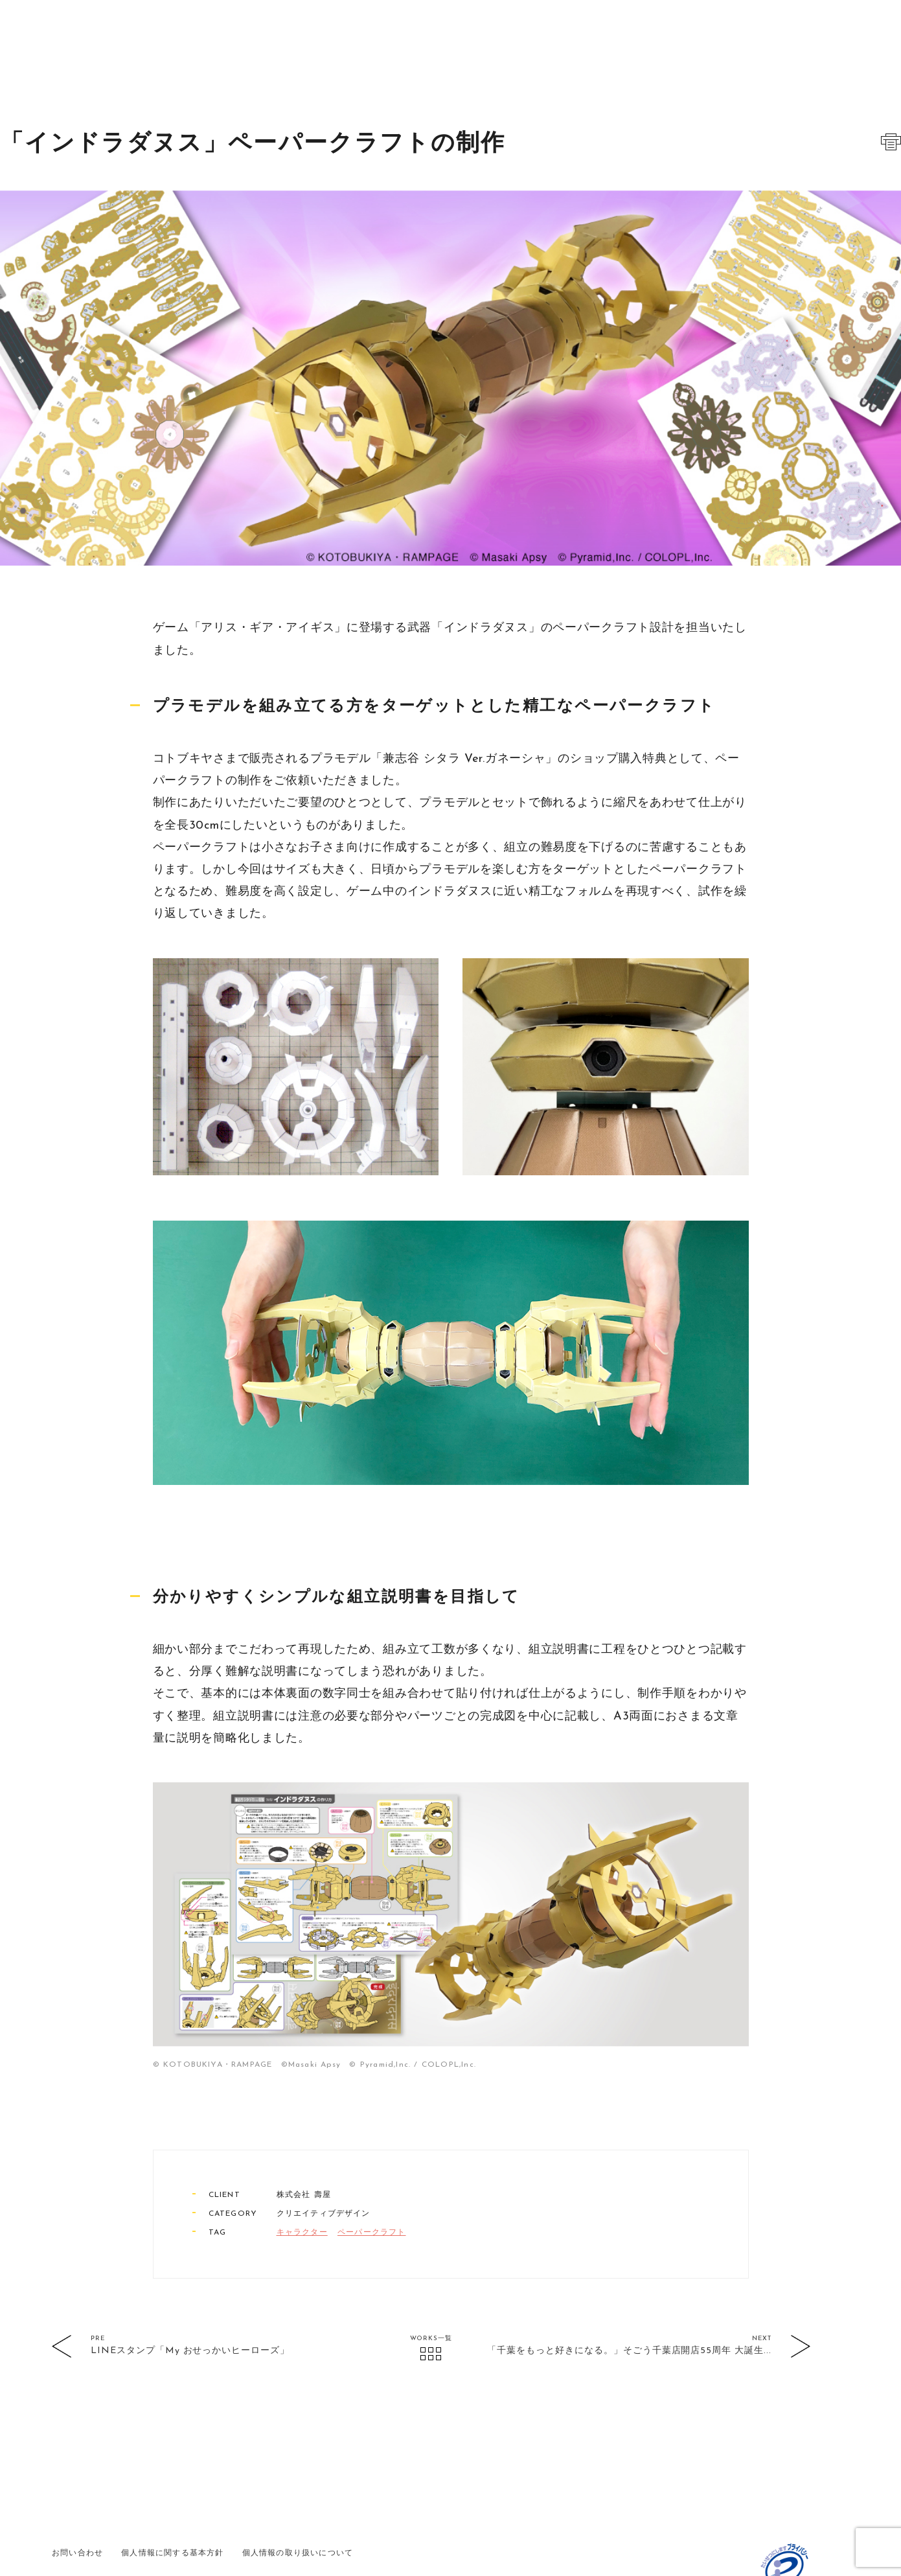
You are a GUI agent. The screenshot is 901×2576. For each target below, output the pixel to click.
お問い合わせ (77, 2487)
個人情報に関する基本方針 (172, 2487)
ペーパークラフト (371, 2166)
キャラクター (302, 2166)
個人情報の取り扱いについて (298, 2487)
